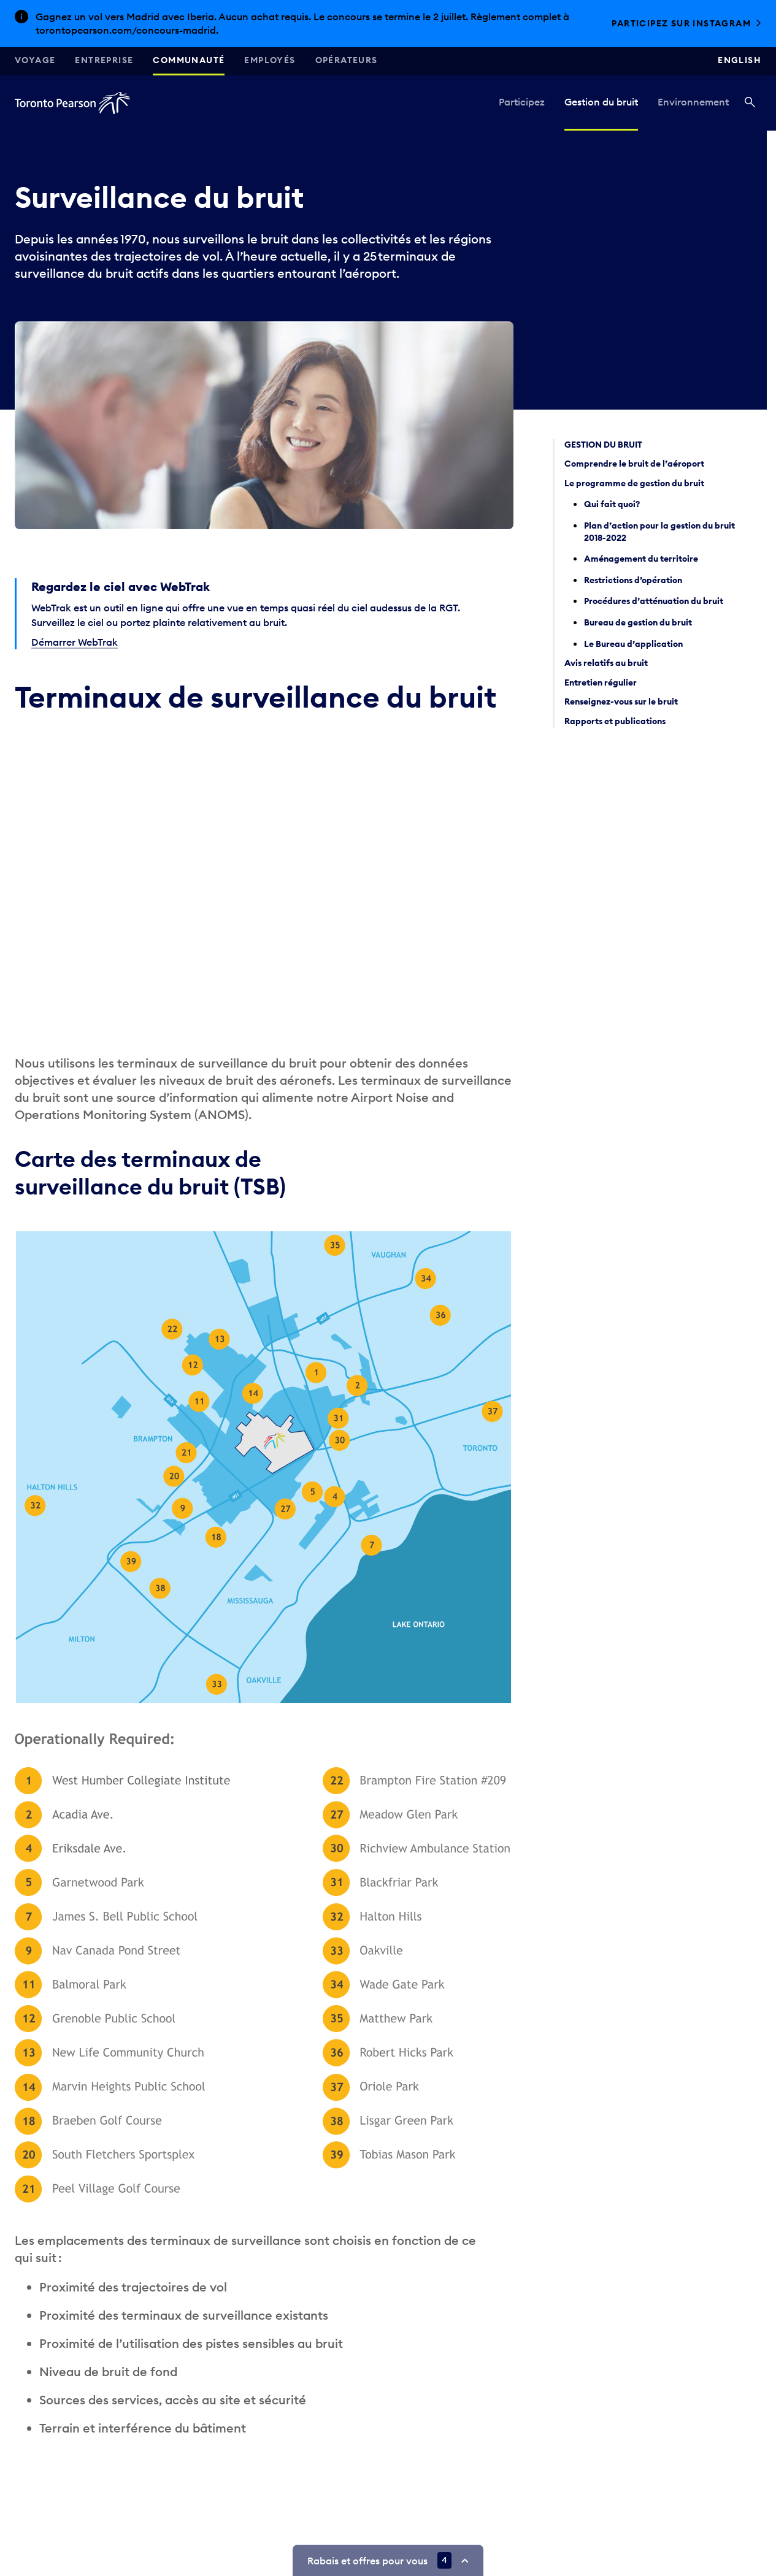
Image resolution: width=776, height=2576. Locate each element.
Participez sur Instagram (681, 23)
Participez (522, 102)
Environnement (693, 102)
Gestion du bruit (601, 102)
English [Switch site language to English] (739, 60)
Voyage (35, 60)
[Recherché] (750, 103)
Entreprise (104, 60)
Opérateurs (346, 60)
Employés (269, 60)
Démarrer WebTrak (74, 642)
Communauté (189, 60)
